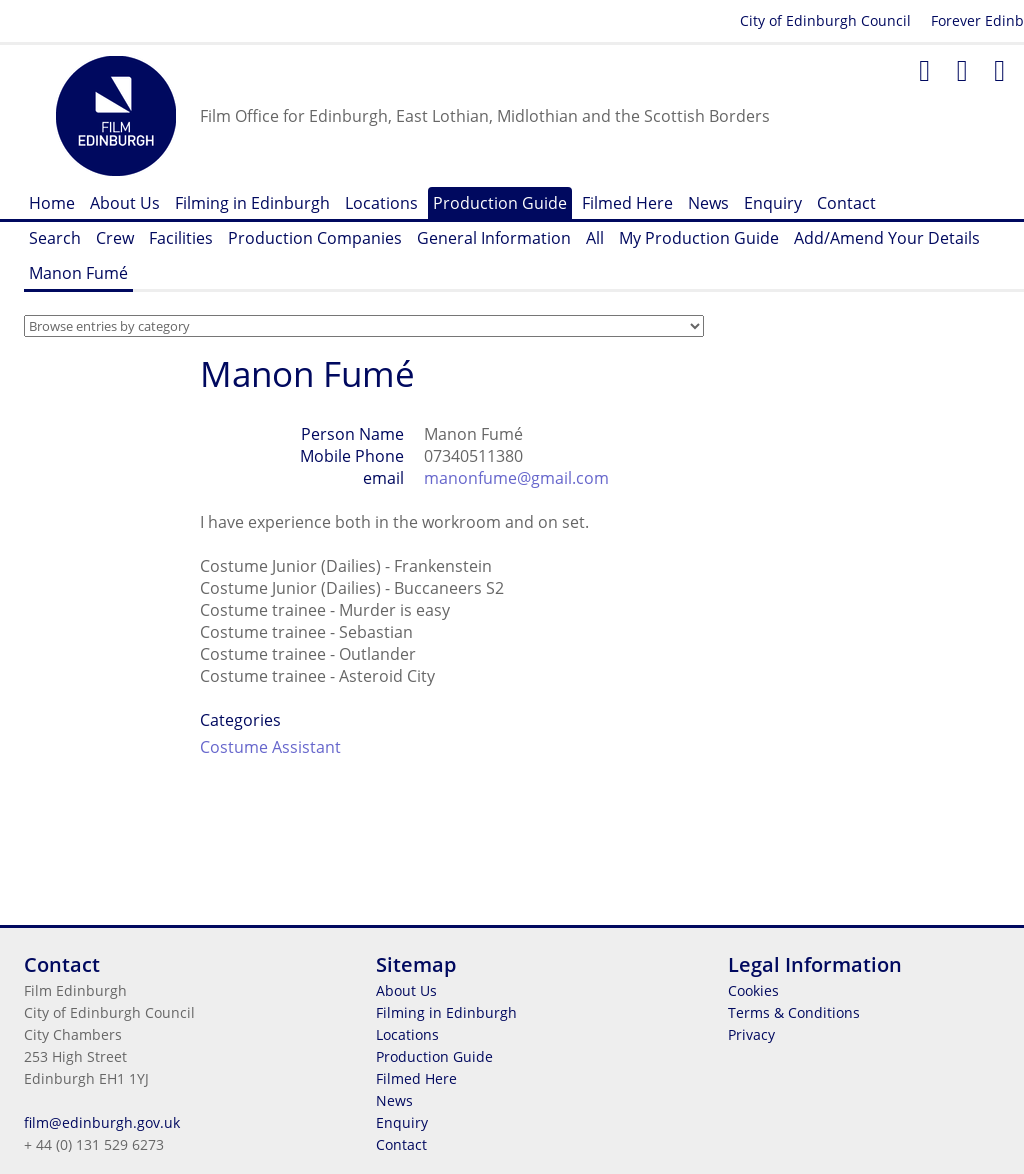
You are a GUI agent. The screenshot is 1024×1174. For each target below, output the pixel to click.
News (708, 203)
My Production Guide (699, 238)
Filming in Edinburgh (252, 203)
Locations (381, 203)
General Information (494, 238)
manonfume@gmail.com (516, 478)
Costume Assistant (270, 747)
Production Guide (500, 203)
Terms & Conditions (794, 1012)
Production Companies (315, 238)
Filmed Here (627, 203)
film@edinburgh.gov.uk (102, 1122)
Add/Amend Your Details (887, 238)
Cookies (753, 990)
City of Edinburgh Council (825, 20)
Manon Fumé (78, 273)
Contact (846, 203)
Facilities (181, 238)
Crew (115, 238)
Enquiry (773, 203)
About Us (125, 203)
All (595, 238)
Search (55, 238)
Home (52, 203)
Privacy (751, 1034)
